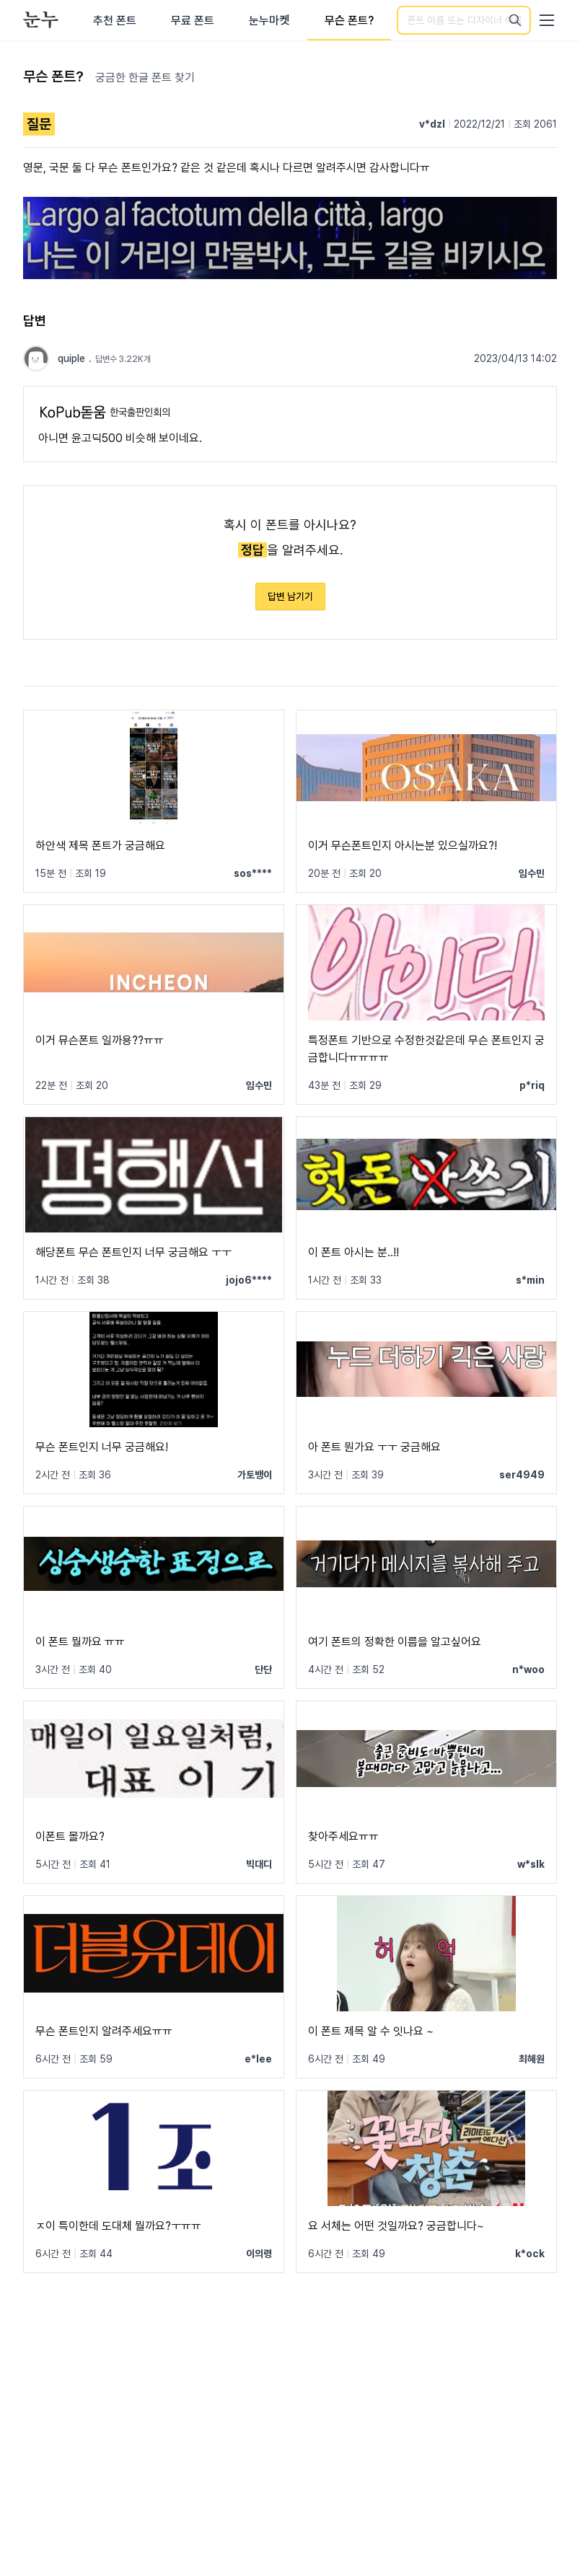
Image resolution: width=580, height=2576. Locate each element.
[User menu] (547, 20)
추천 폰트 (114, 20)
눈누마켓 (269, 20)
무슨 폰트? (349, 20)
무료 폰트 (192, 20)
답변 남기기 (290, 596)
